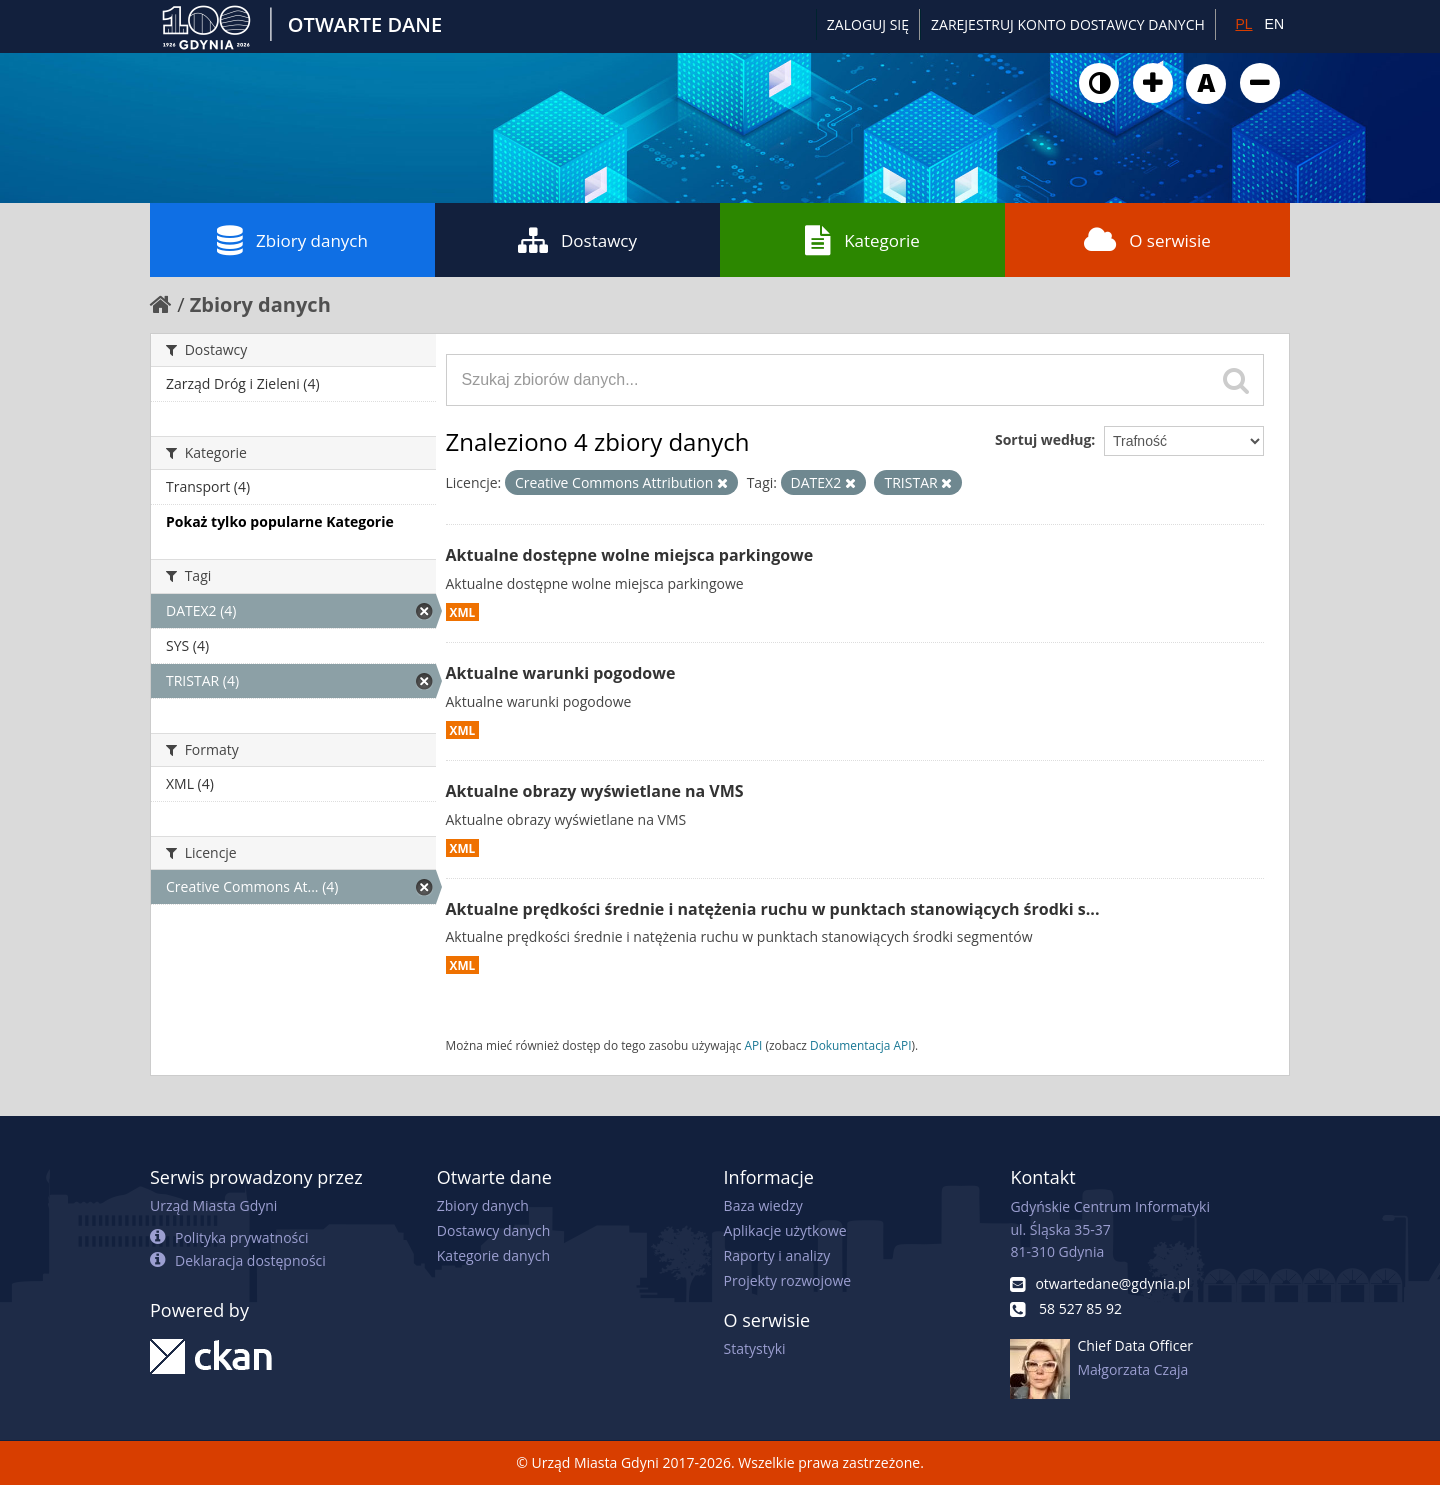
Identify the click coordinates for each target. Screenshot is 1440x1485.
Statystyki (755, 1348)
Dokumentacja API (861, 1045)
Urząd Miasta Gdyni (213, 1205)
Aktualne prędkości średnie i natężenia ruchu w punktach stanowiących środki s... (773, 909)
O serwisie (1147, 240)
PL (1243, 24)
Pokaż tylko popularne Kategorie (280, 521)
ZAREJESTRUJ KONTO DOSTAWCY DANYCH (1068, 24)
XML (463, 612)
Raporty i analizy (777, 1255)
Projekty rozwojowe (788, 1280)
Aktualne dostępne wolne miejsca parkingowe (630, 555)
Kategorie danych (493, 1255)
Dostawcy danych (493, 1230)
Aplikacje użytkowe (785, 1230)
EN (1274, 24)
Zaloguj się (868, 24)
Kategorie (862, 240)
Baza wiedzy (763, 1205)
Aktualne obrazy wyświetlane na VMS (595, 791)
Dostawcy (577, 240)
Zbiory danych (292, 240)
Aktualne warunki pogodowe (561, 673)
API (753, 1045)
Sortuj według (1043, 439)
